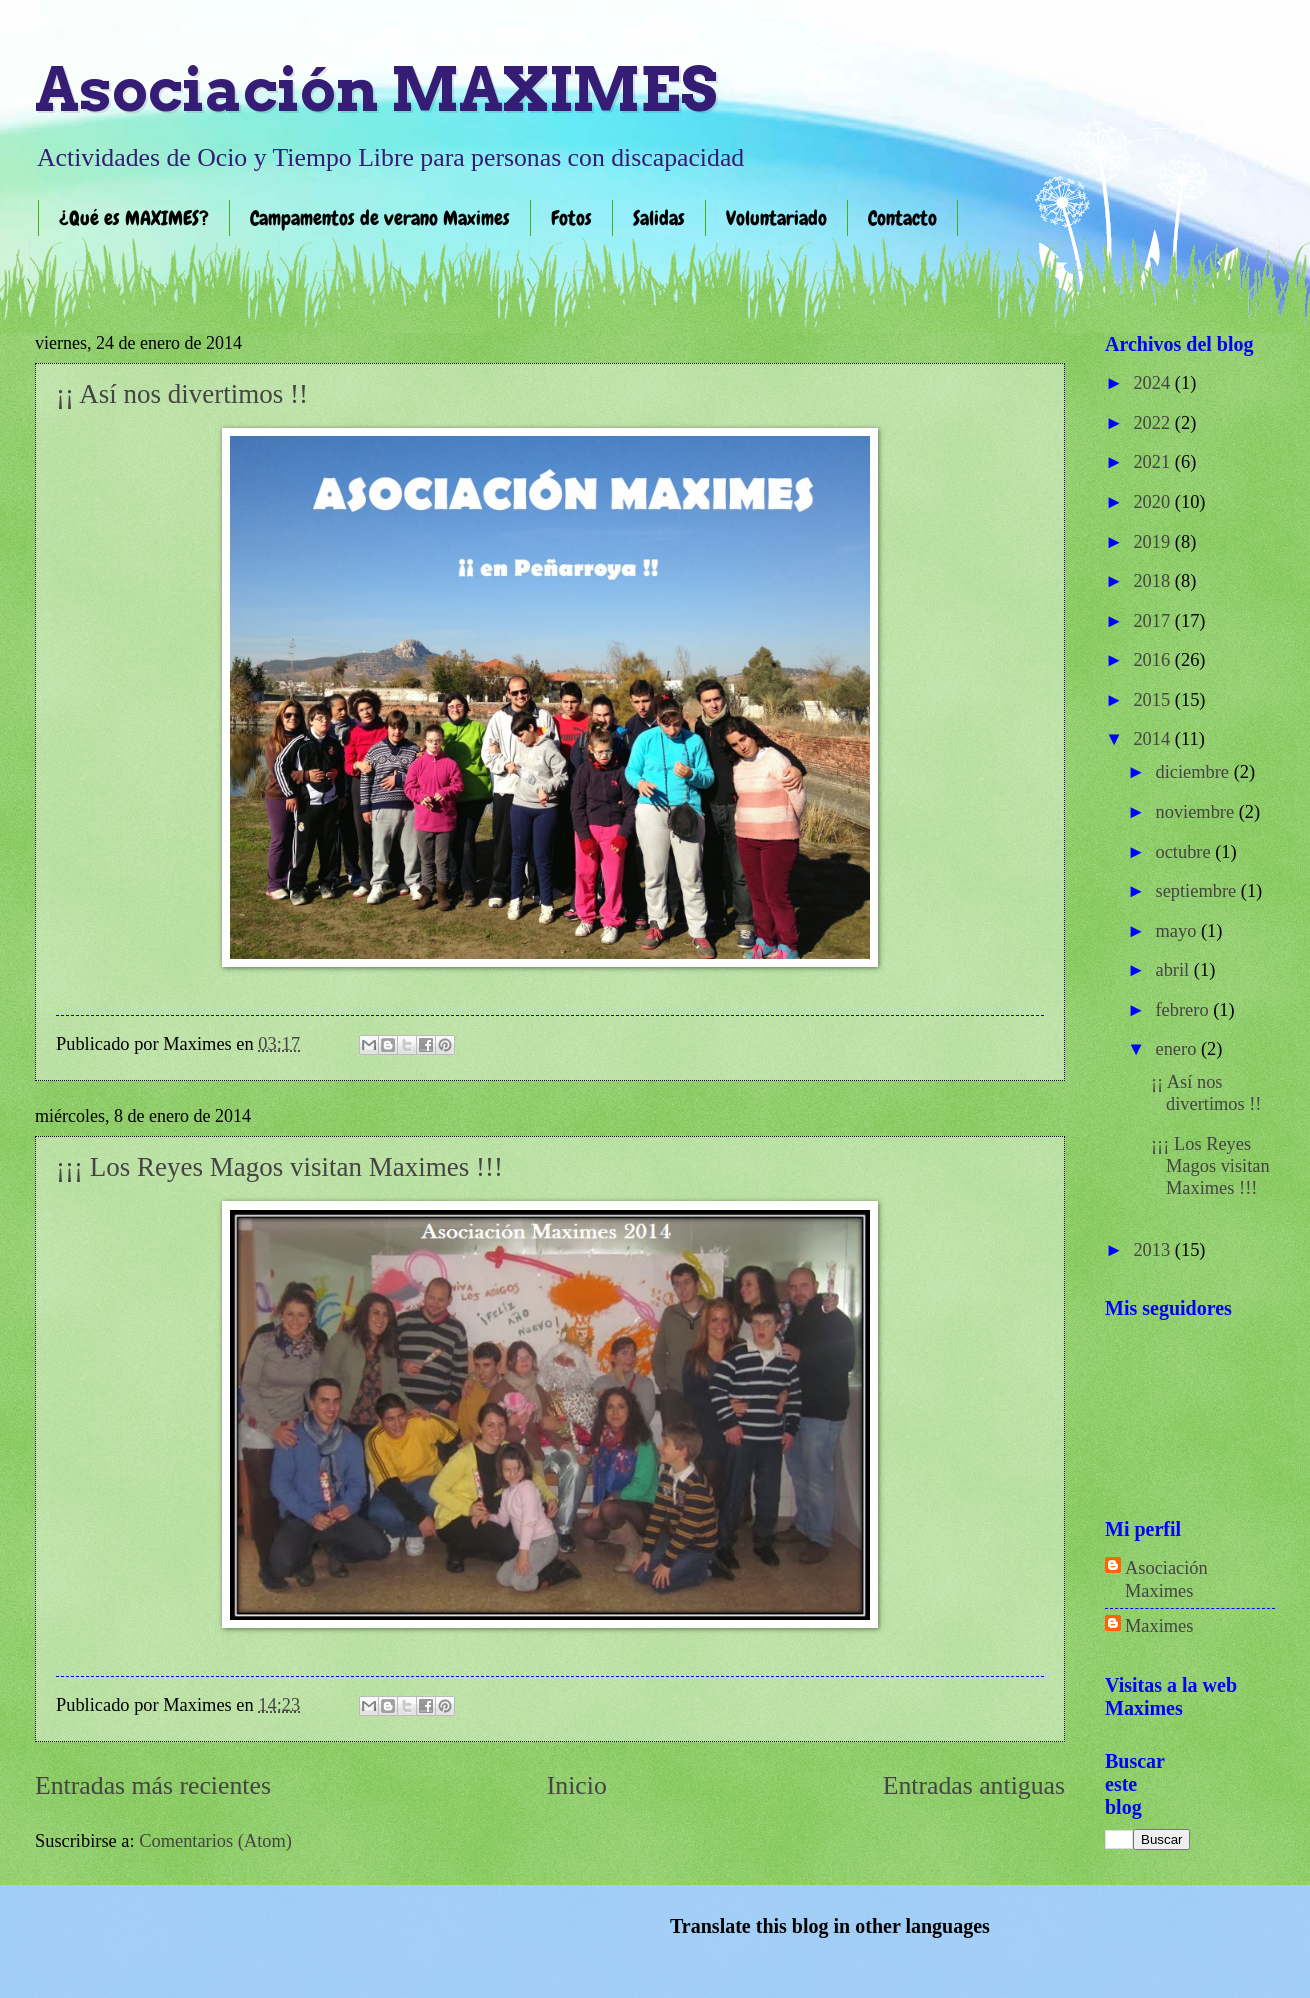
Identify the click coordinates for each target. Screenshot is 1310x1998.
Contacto (902, 218)
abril (1175, 970)
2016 (1153, 660)
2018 (1153, 581)
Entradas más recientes (153, 1785)
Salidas (659, 218)
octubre (1186, 852)
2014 (1153, 739)
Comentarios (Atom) (215, 1841)
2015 (1153, 700)
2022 (1153, 423)
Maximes (1159, 1626)
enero (1178, 1049)
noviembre (1197, 812)
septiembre (1198, 891)
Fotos (571, 218)
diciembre (1195, 772)
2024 (1153, 383)
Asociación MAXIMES (376, 89)
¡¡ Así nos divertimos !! (182, 394)
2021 (1153, 462)
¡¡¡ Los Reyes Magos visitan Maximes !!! (279, 1167)
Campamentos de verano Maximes (380, 218)
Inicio (577, 1785)
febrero (1185, 1010)
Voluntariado (776, 218)
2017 (1153, 621)
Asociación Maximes (1166, 1579)
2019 (1153, 542)
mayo (1178, 931)
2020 (1153, 502)
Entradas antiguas (974, 1785)
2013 (1153, 1250)
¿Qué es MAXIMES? (134, 218)
